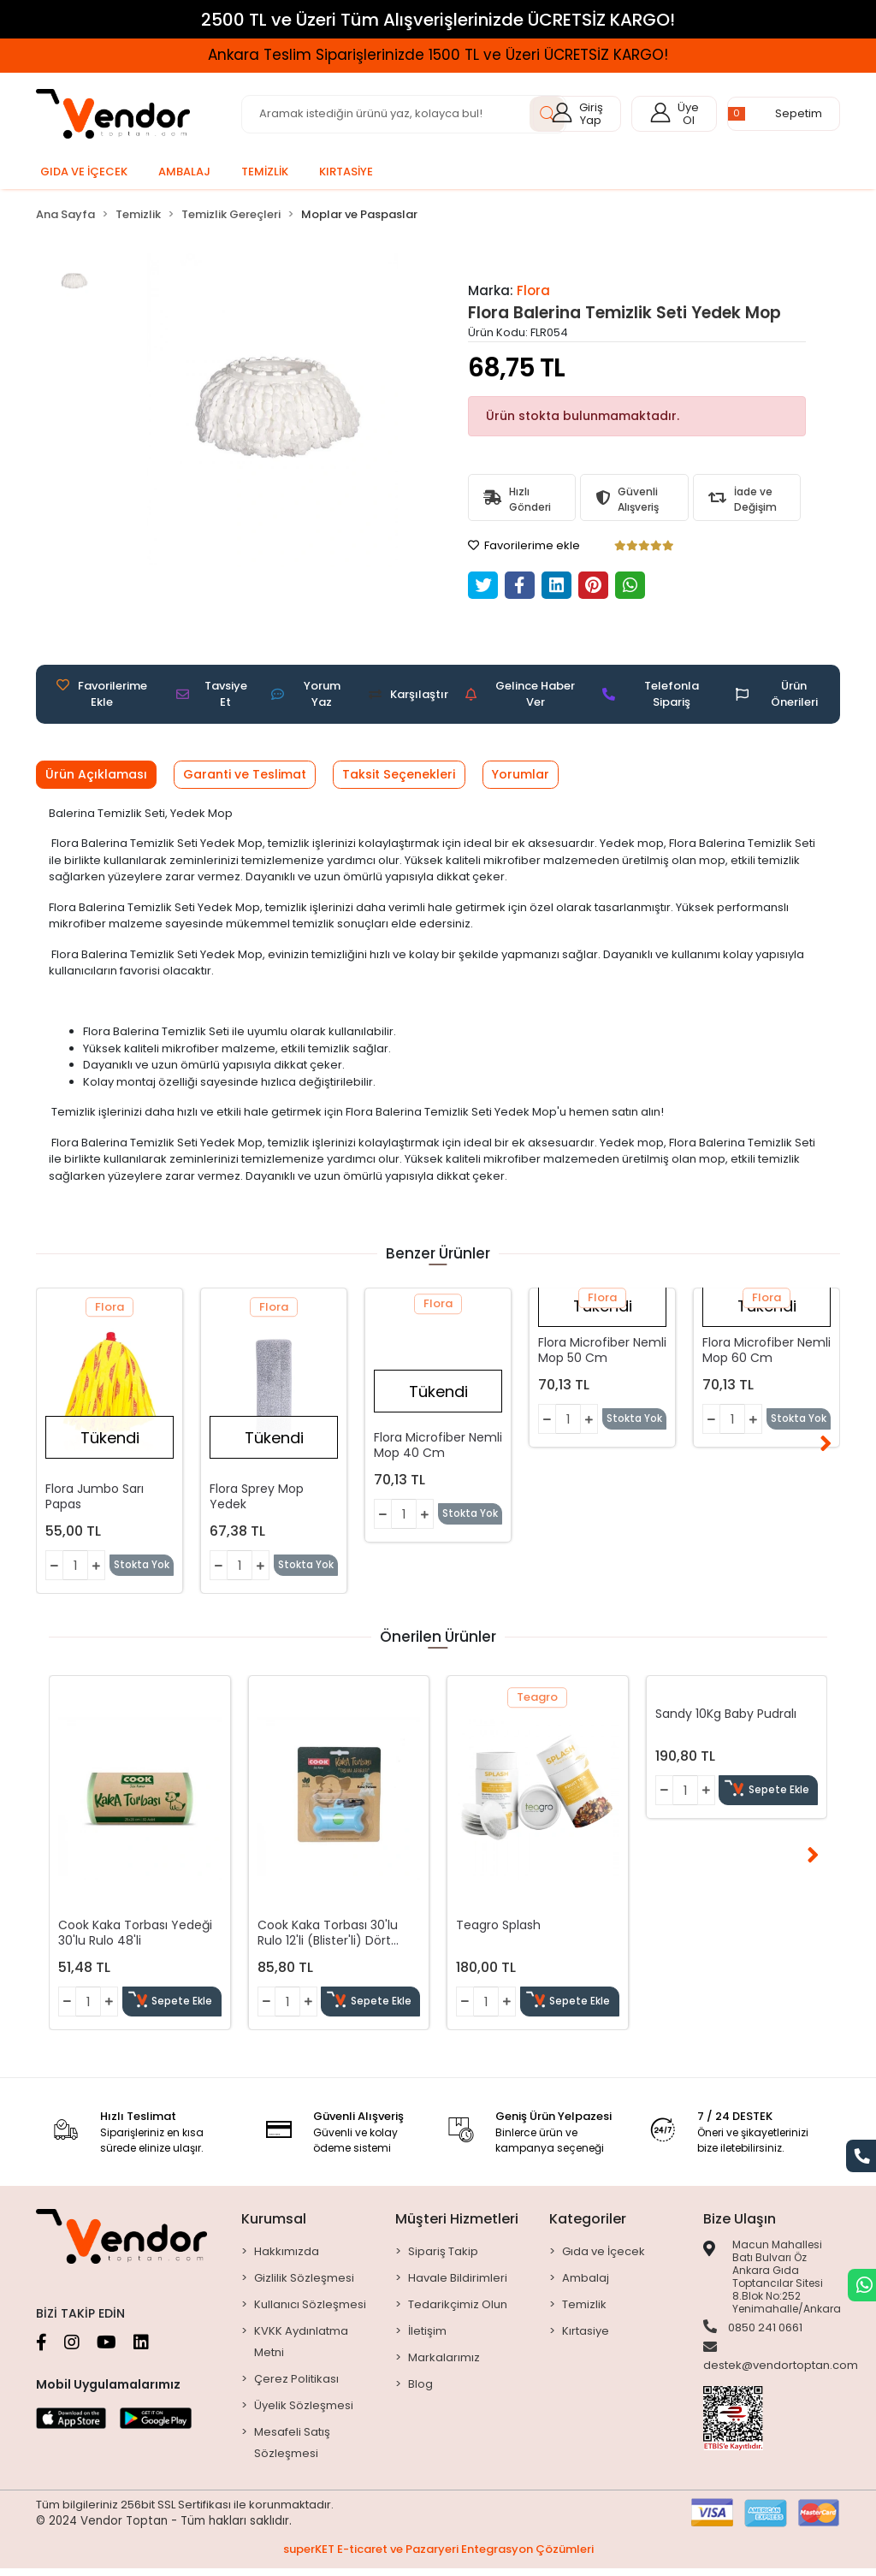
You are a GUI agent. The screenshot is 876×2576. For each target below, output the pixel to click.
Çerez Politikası (296, 2386)
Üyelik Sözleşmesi (303, 2412)
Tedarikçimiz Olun (457, 2311)
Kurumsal (273, 2225)
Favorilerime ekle (524, 545)
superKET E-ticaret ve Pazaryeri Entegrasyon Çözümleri (438, 2557)
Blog (420, 2391)
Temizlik (584, 2311)
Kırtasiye (585, 2338)
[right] (856, 1443)
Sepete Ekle (173, 2009)
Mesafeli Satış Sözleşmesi (292, 2449)
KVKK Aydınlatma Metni (301, 2348)
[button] (783, 113)
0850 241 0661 (753, 2334)
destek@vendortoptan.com (780, 2365)
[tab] (101, 775)
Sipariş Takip (443, 2258)
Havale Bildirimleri (457, 2285)
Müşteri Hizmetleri (456, 2225)
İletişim (427, 2338)
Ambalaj (585, 2285)
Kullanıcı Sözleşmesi (310, 2311)
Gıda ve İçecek (603, 2258)
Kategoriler (587, 2225)
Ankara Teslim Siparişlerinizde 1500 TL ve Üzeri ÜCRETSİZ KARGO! (438, 54)
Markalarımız (444, 2364)
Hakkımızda (286, 2258)
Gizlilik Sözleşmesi (304, 2285)
